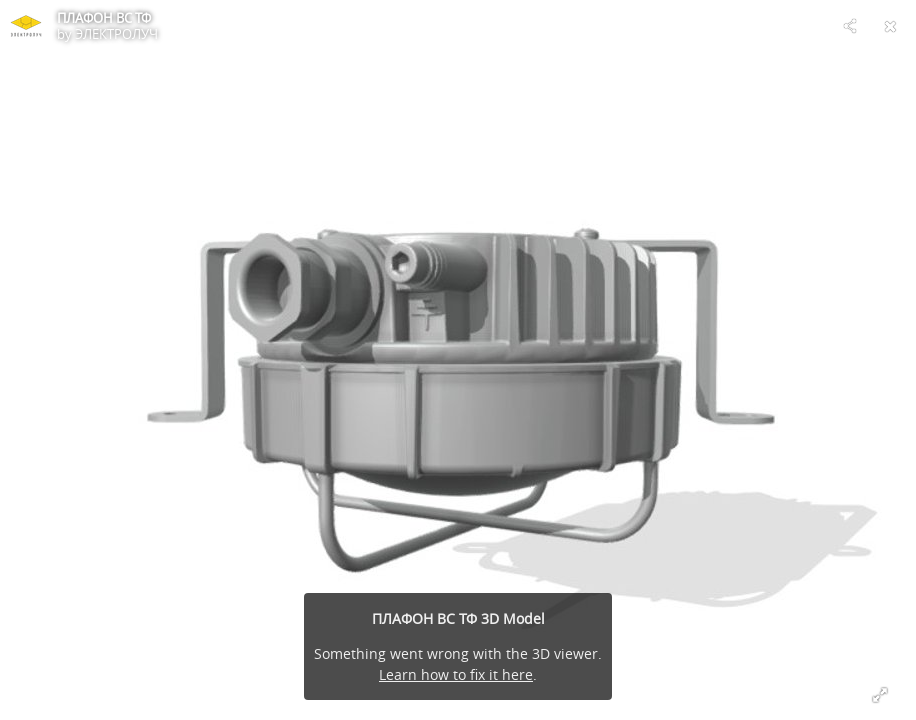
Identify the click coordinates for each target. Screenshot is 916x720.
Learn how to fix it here (456, 674)
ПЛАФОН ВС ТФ (104, 18)
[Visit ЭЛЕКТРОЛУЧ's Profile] (26, 26)
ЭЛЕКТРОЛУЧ (116, 34)
